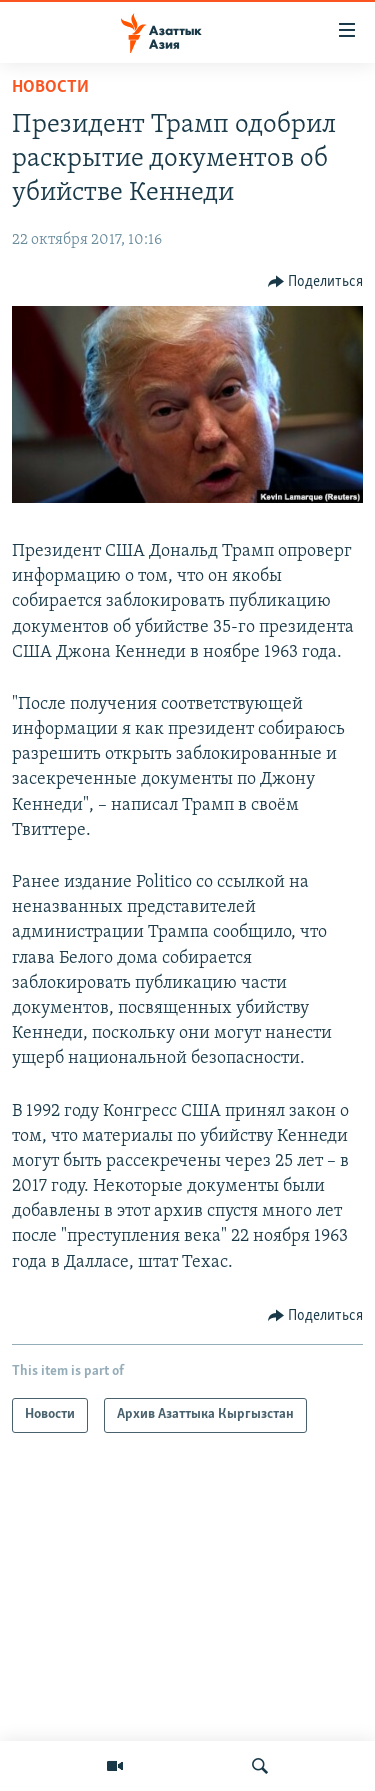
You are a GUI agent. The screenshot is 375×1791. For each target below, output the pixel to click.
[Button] (316, 282)
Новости (50, 87)
